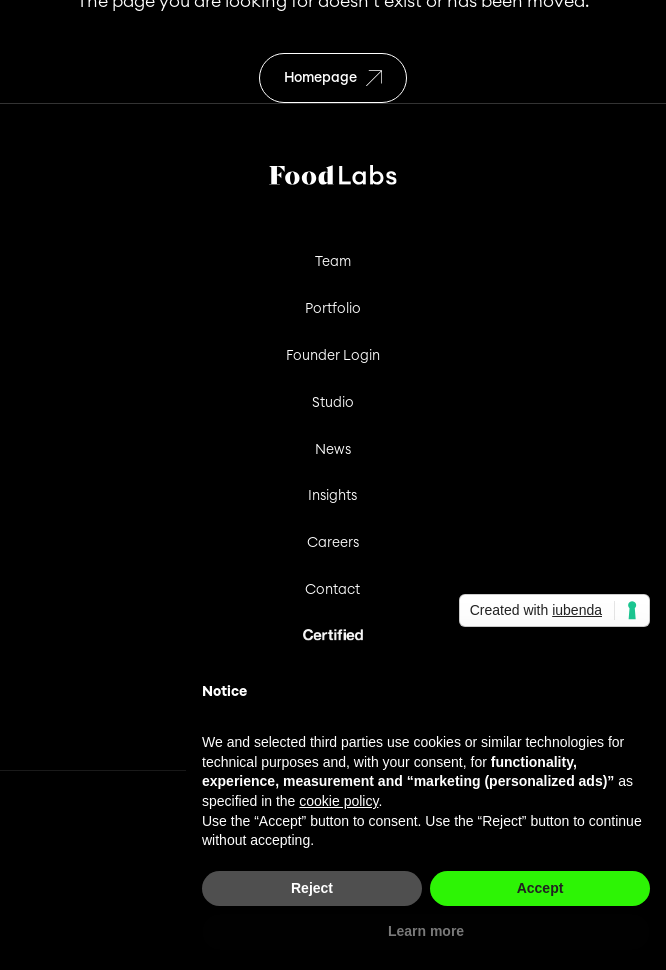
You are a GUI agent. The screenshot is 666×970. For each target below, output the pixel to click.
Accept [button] (540, 888)
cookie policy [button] (338, 801)
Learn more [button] (426, 931)
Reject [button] (312, 888)
